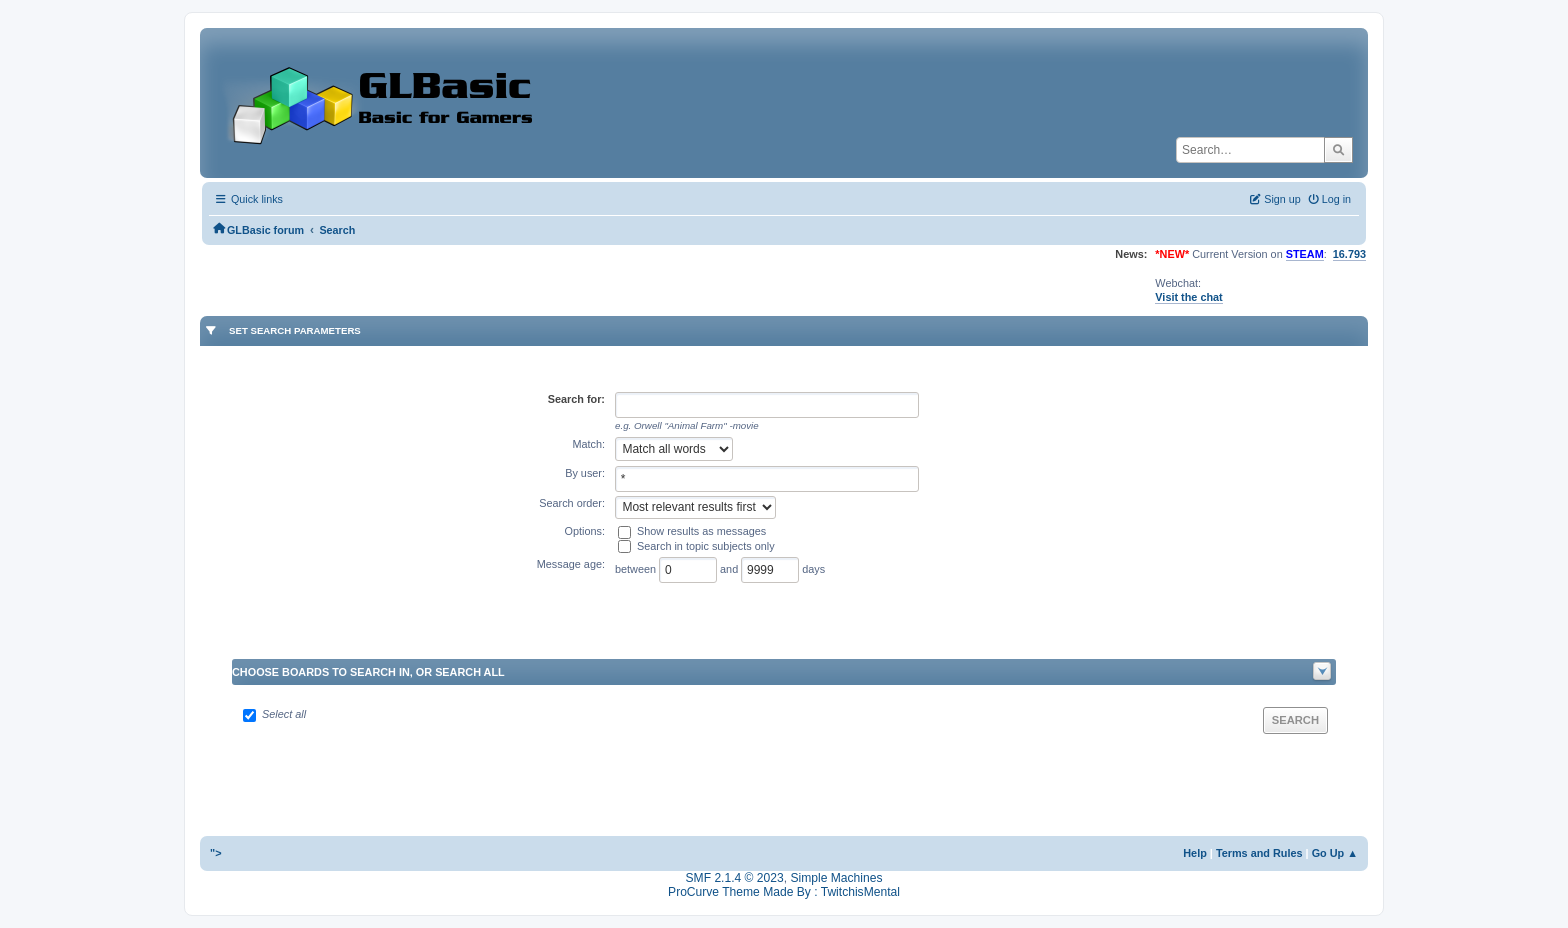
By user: (585, 473)
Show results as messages (701, 531)
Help (1195, 853)
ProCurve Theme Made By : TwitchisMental (784, 892)
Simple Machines (836, 878)
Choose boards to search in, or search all (368, 672)
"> (216, 853)
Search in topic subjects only (706, 546)
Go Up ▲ (1335, 853)
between (637, 569)
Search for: (576, 399)
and (730, 569)
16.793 (1349, 254)
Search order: (572, 503)
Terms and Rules (1259, 853)
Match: (588, 444)
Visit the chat (1188, 297)
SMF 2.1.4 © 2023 (735, 878)
